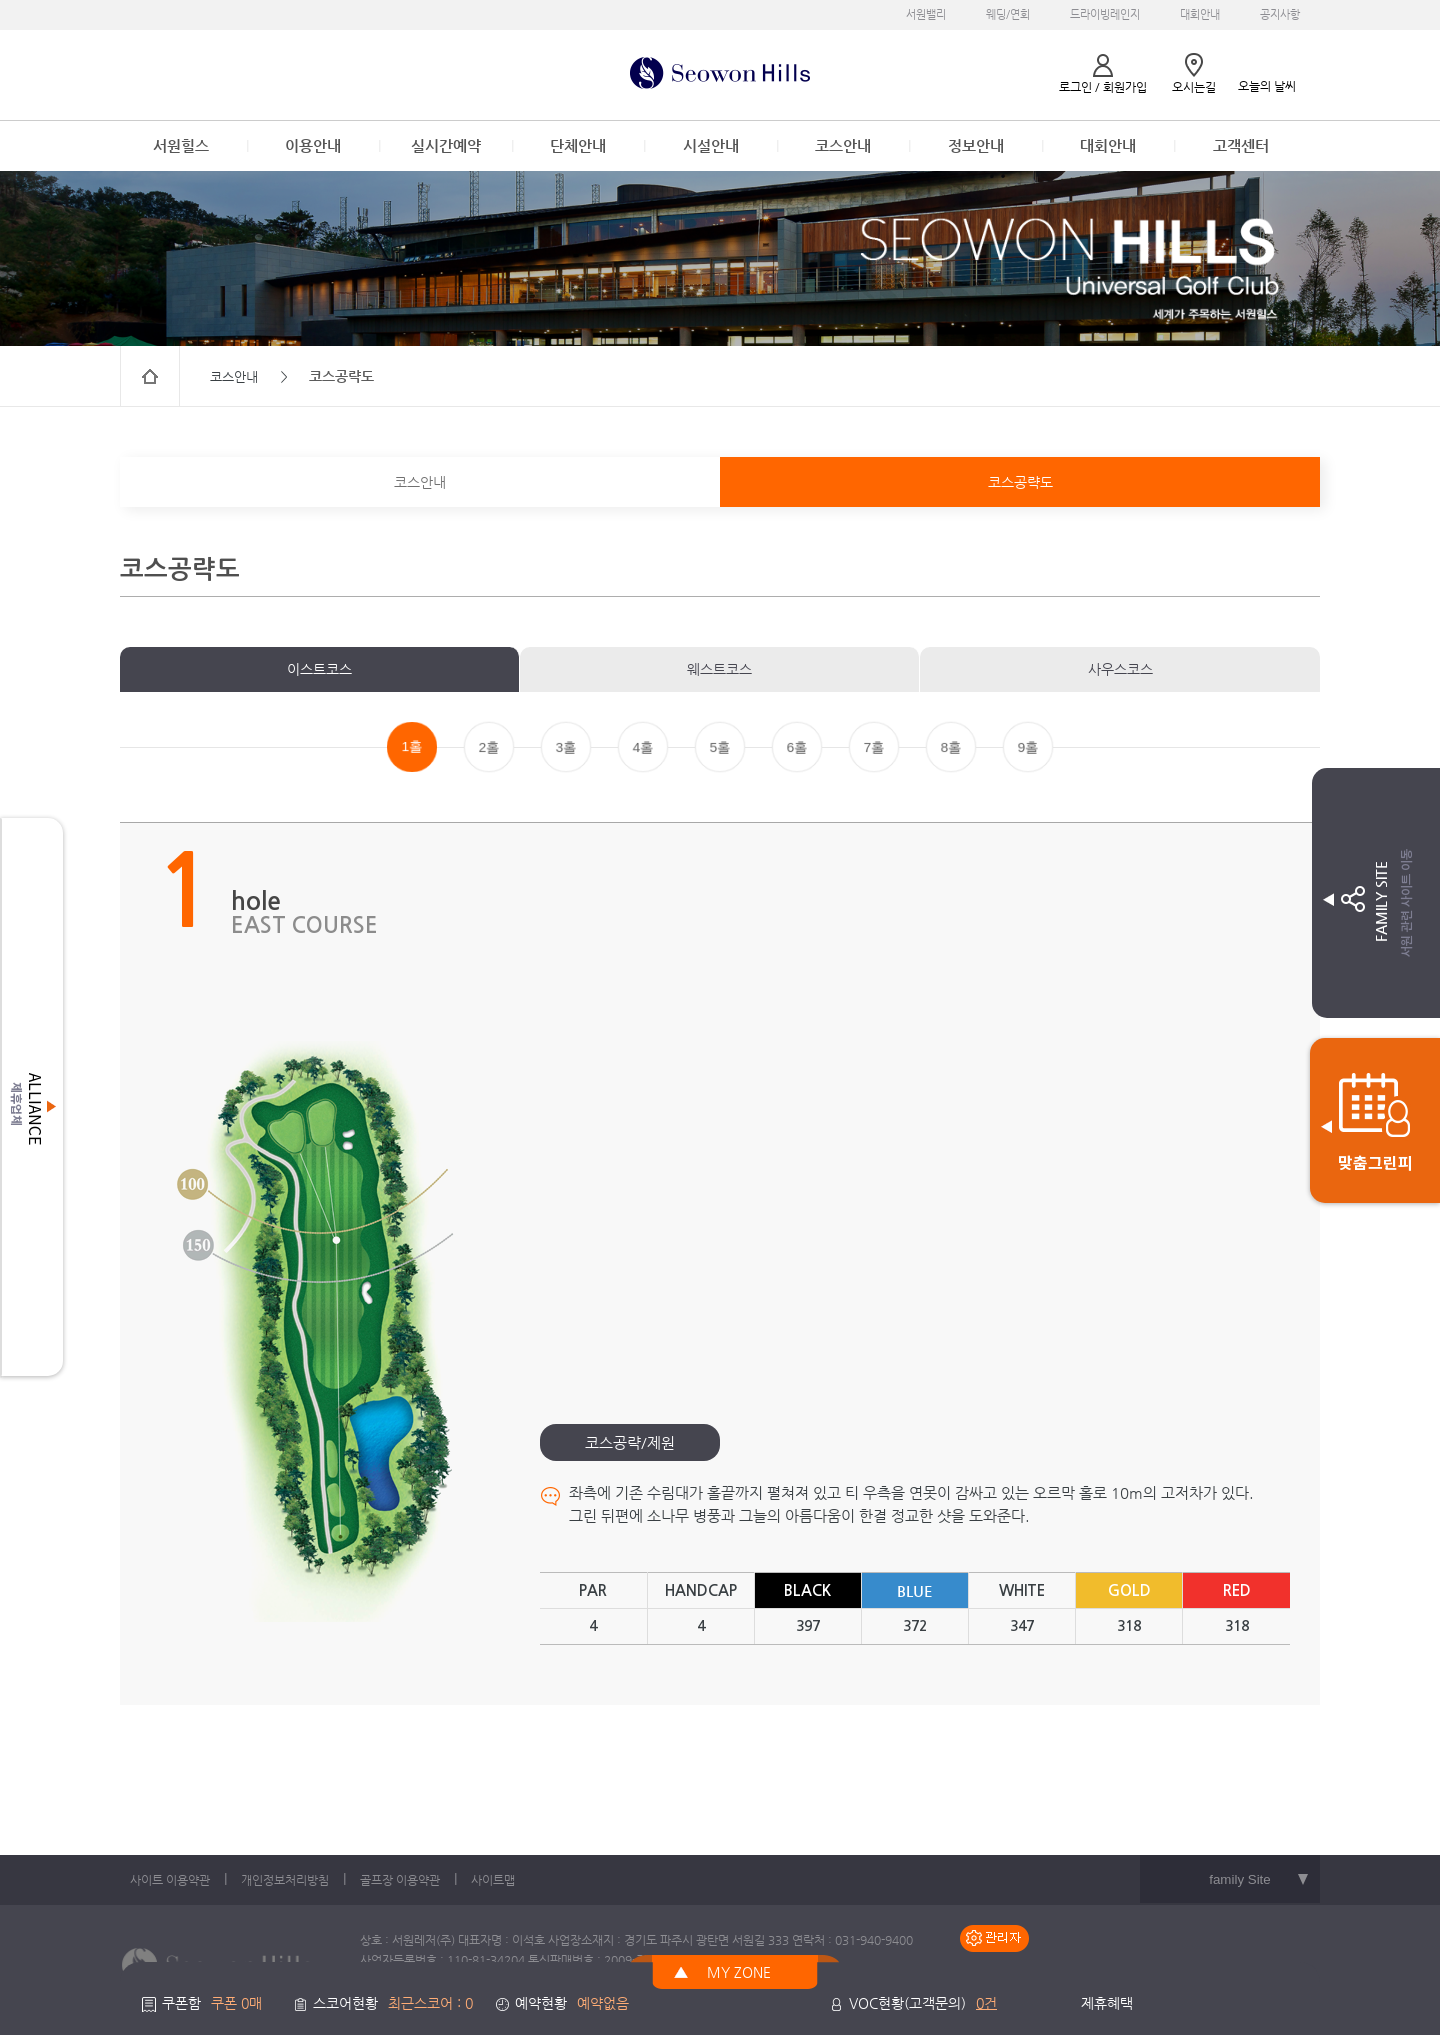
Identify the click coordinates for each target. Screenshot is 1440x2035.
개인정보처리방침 (285, 1880)
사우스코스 (1120, 669)
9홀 (1028, 748)
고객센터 (1241, 145)
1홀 (412, 747)
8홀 (951, 748)
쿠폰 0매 (236, 2003)
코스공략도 (1020, 482)
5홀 (720, 748)
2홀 (489, 748)
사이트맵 (493, 1880)
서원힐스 (181, 145)
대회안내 (1200, 14)
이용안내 (313, 145)
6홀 (797, 748)
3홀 (566, 748)
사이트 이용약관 (170, 1880)
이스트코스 (319, 669)
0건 (986, 2003)
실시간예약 (446, 145)
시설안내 (711, 145)
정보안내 (976, 145)
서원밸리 (926, 14)
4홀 (643, 748)
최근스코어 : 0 (430, 2003)
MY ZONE (739, 1972)
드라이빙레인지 (1105, 14)
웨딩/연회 (1008, 14)
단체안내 (578, 145)
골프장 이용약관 (400, 1880)
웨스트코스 (719, 669)
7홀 (874, 748)
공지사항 (1280, 14)
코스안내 (843, 145)
